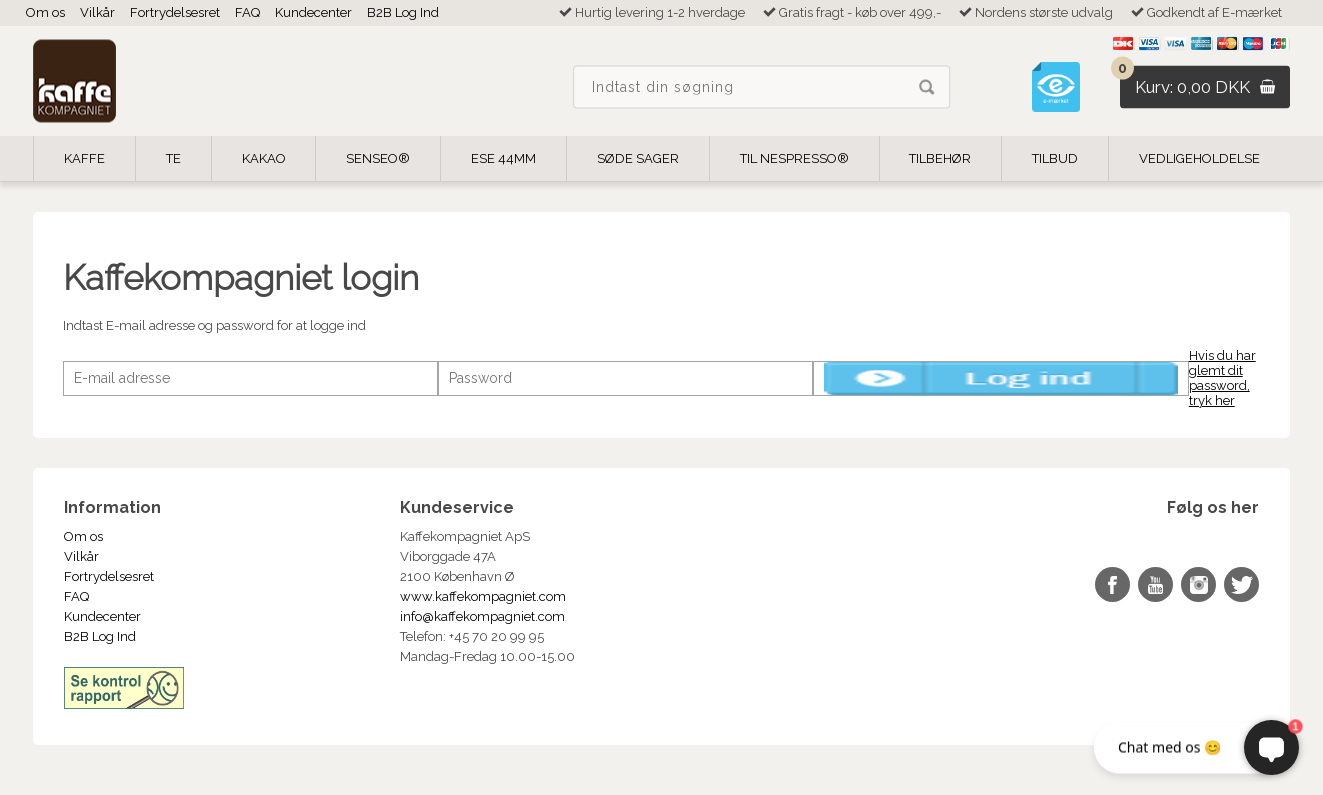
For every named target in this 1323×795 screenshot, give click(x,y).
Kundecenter (313, 12)
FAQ (247, 12)
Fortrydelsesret (175, 12)
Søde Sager (638, 158)
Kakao (264, 158)
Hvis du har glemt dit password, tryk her (1222, 378)
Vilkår (97, 12)
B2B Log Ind (403, 12)
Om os (45, 12)
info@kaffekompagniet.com (482, 616)
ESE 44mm (503, 158)
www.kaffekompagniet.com (483, 596)
